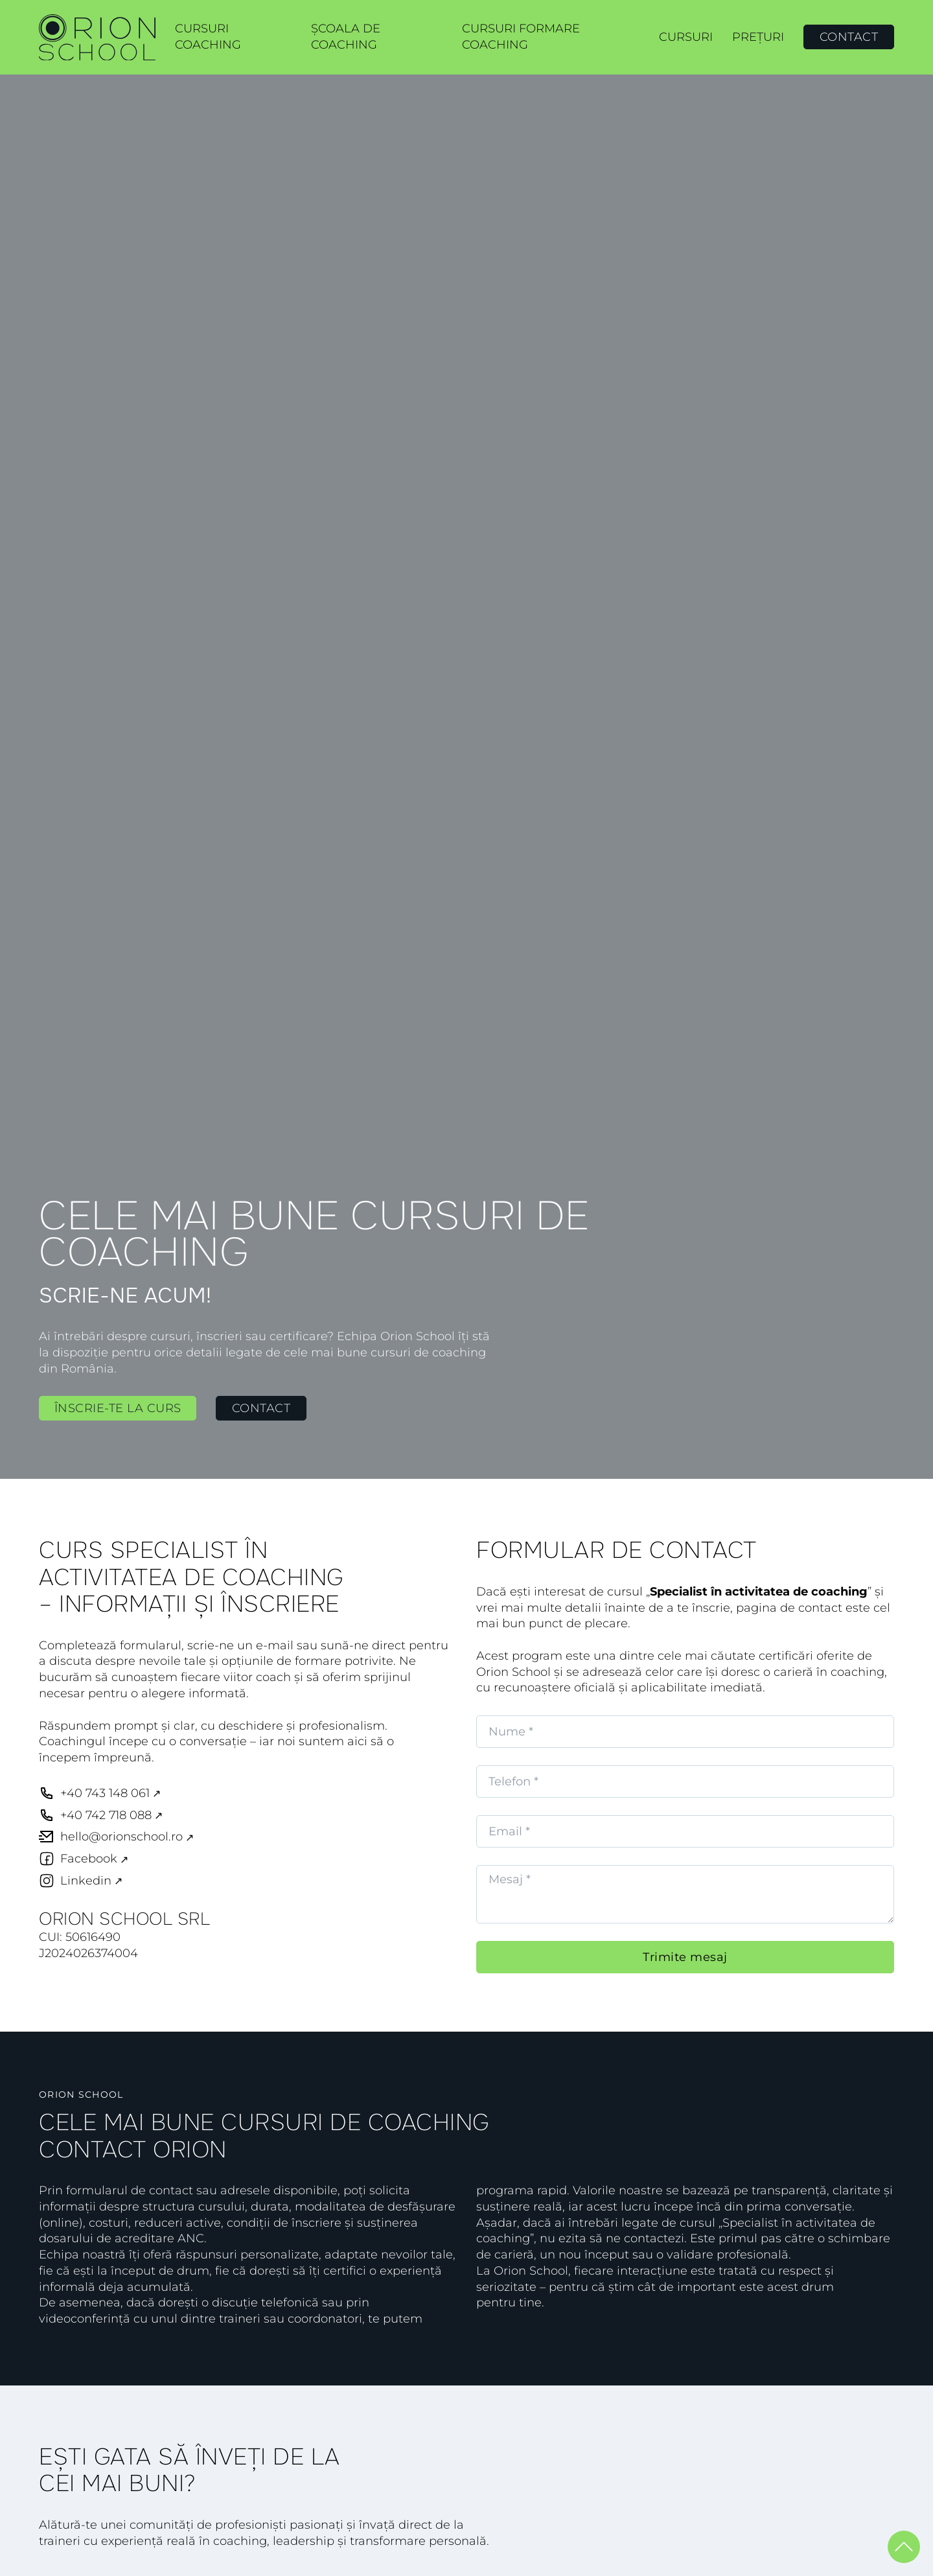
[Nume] (685, 1731)
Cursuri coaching (208, 36)
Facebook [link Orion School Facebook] (88, 1858)
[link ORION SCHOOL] (97, 37)
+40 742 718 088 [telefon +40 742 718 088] (106, 1815)
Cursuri (686, 37)
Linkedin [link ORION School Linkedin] (85, 1881)
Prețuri (758, 37)
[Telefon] (685, 1781)
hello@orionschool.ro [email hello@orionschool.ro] (121, 1836)
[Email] (685, 1831)
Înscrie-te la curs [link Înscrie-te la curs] (117, 1408)
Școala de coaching (345, 36)
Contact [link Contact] (261, 1408)
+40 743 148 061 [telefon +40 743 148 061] (105, 1793)
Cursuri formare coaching (521, 36)
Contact (849, 37)
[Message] (685, 1894)
